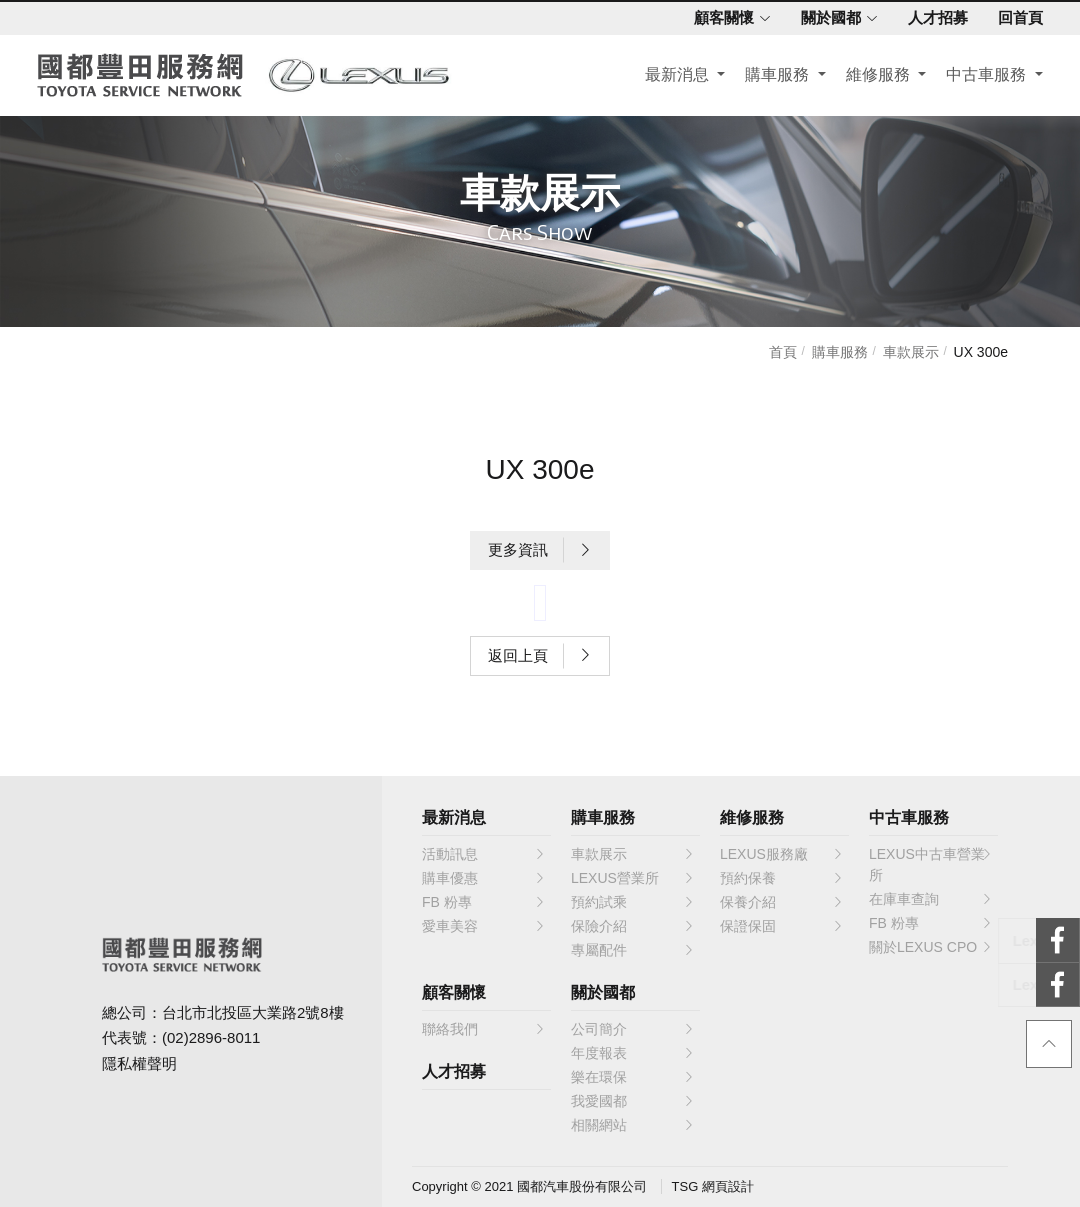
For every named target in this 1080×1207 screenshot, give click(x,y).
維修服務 (877, 76)
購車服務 (776, 76)
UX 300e (981, 352)
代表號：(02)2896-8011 (181, 1037)
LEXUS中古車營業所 (931, 864)
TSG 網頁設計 (713, 1186)
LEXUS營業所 (633, 878)
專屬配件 (633, 950)
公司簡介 (633, 1029)
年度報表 (633, 1053)
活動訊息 (484, 854)
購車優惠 (484, 878)
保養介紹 (782, 902)
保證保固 (782, 926)
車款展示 (911, 352)
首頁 (783, 352)
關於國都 (836, 17)
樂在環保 (633, 1077)
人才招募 (935, 17)
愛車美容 (484, 926)
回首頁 (1017, 17)
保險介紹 (633, 926)
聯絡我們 (484, 1029)
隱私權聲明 (139, 1063)
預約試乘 (633, 902)
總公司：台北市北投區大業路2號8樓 (223, 1012)
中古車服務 (985, 76)
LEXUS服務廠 (782, 854)
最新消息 (676, 76)
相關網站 (633, 1125)
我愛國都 (633, 1101)
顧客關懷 (729, 17)
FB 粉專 (484, 902)
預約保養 (782, 878)
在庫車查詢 (931, 899)
